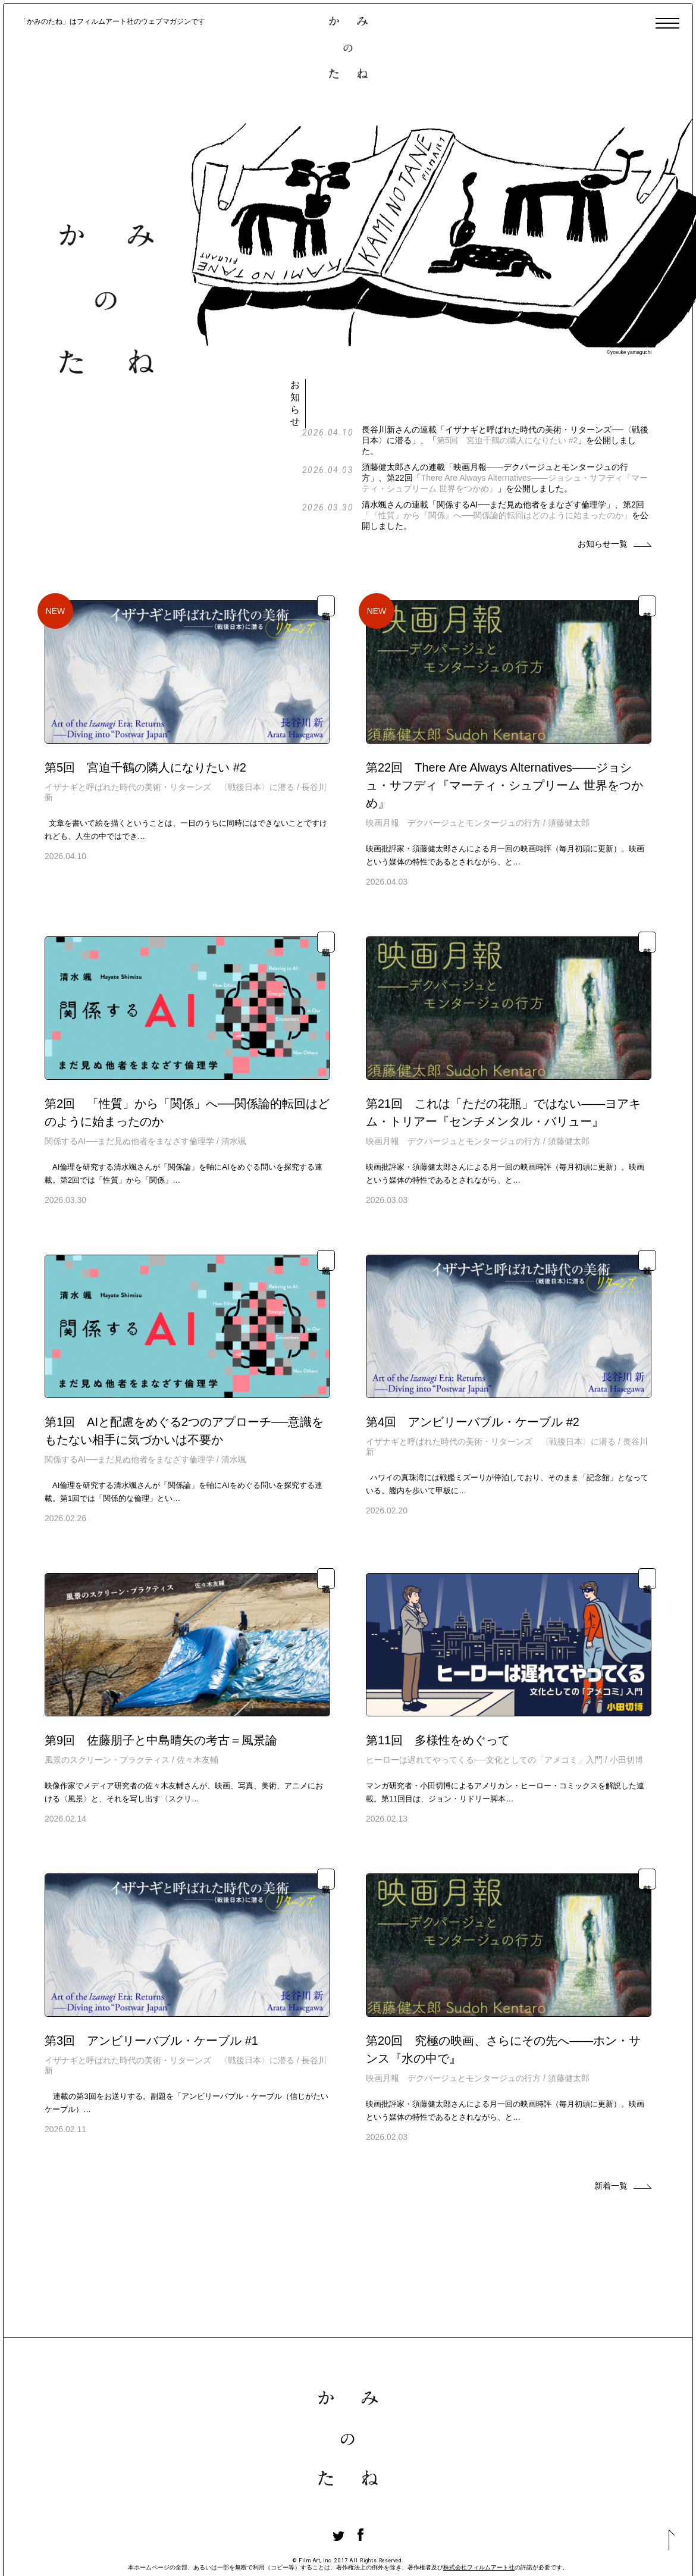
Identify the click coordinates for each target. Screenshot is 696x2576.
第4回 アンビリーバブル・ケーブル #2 (472, 1372)
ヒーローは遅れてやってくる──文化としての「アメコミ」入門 (484, 1710)
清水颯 (233, 1091)
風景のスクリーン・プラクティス (107, 1710)
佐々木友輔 (197, 1710)
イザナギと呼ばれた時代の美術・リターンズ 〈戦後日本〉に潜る (169, 737)
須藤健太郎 (569, 773)
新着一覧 (611, 2136)
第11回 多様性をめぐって (438, 1690)
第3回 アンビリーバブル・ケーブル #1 (151, 1991)
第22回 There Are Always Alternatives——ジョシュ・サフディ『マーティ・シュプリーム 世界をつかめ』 (504, 736)
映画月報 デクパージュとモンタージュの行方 (453, 773)
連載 (326, 556)
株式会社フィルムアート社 (479, 2518)
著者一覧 (46, 2550)
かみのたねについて (117, 2550)
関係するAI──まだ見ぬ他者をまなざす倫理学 (129, 1091)
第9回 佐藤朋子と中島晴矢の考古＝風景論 (161, 1690)
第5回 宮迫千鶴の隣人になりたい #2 (550, 391)
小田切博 (626, 1710)
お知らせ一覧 (603, 494)
